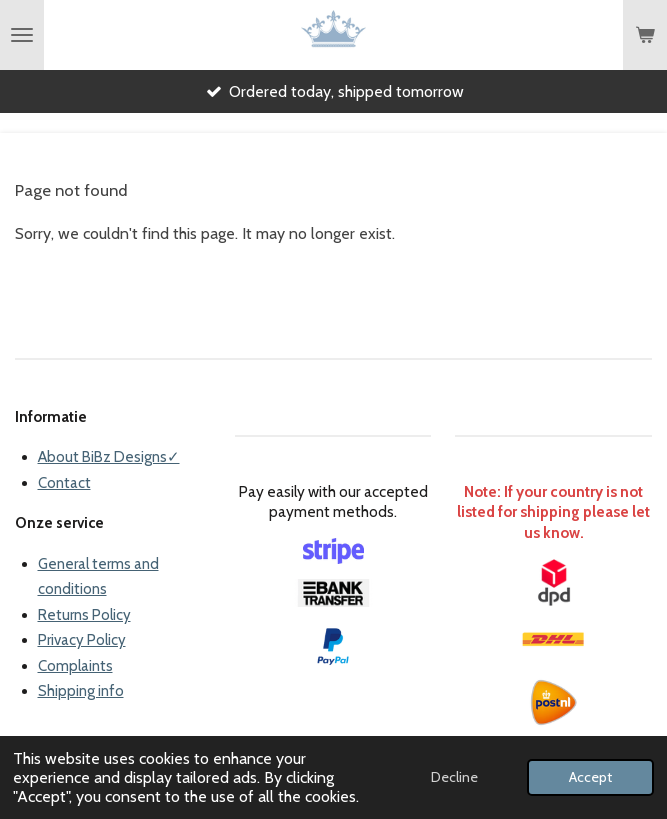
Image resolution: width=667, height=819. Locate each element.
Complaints (75, 666)
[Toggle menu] (22, 35)
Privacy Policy (82, 640)
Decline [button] (454, 777)
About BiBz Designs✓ (109, 457)
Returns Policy (84, 615)
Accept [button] (590, 777)
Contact (64, 483)
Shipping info (81, 691)
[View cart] (645, 35)
